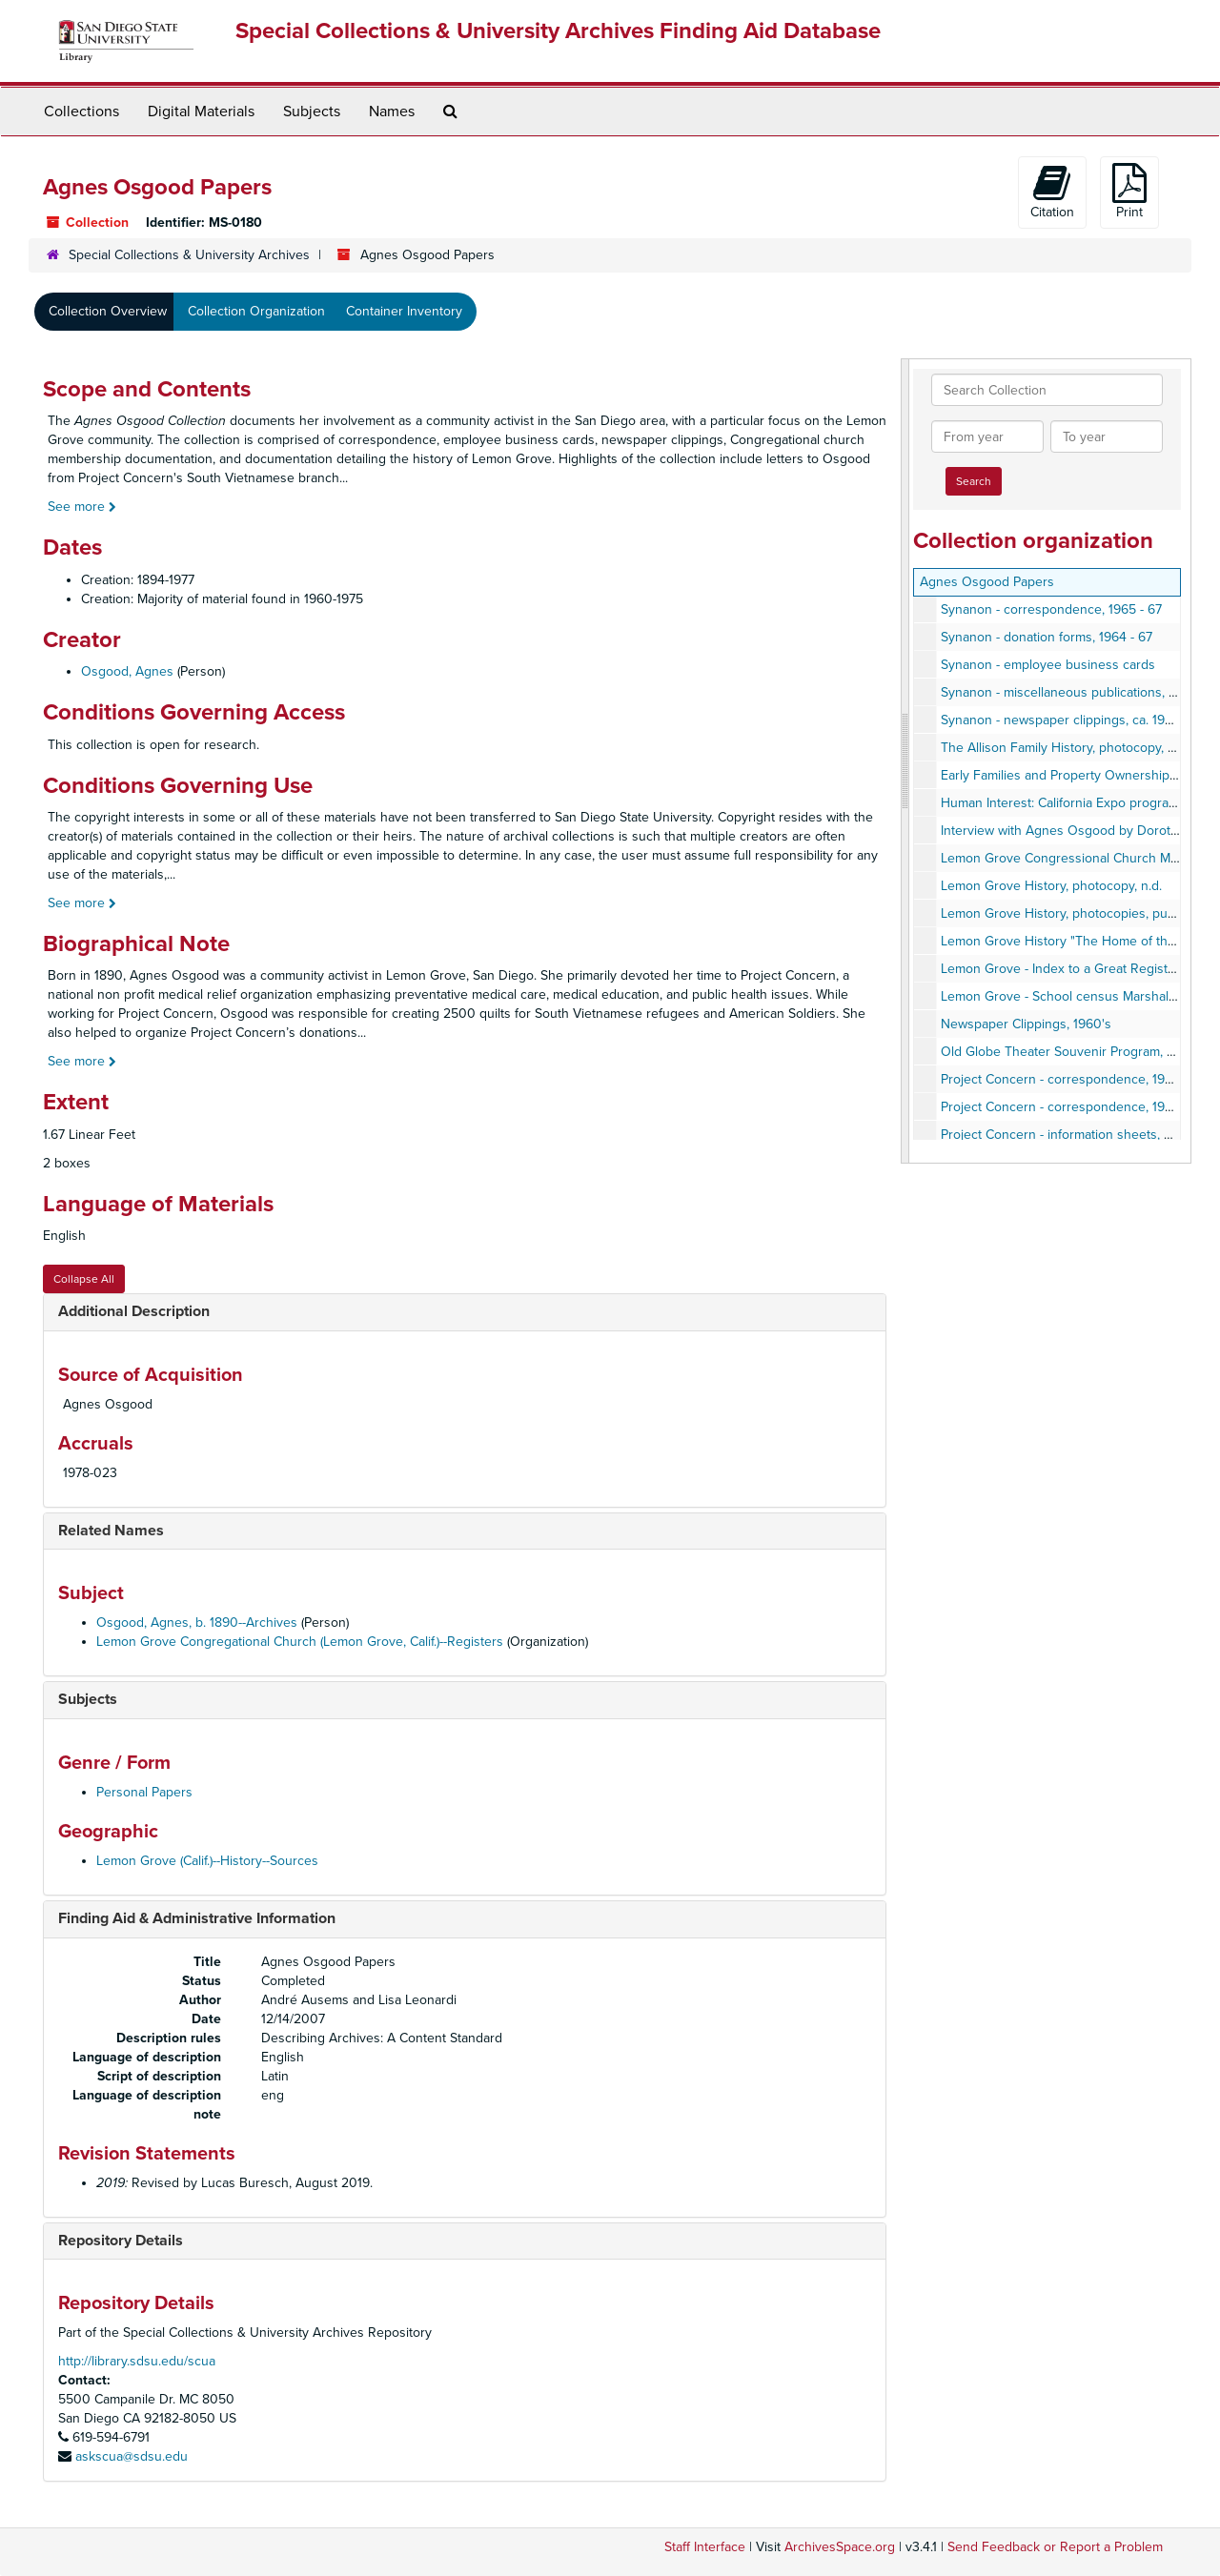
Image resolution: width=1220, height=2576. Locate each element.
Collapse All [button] (83, 1279)
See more (82, 506)
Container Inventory (404, 311)
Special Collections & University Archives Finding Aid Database (558, 31)
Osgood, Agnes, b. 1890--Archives (196, 1622)
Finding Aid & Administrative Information (197, 1918)
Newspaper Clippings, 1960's (1026, 1024)
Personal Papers (144, 1792)
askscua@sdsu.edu (131, 2456)
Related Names (111, 1530)
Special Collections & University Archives (189, 255)
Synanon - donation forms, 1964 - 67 (1046, 637)
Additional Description (134, 1311)
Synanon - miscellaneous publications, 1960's (1074, 692)
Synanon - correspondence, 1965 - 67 (1051, 609)
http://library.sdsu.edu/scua (136, 2361)
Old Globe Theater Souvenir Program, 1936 (1067, 1052)
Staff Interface (704, 2547)
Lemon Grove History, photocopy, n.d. (1051, 886)
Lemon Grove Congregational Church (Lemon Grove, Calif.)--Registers (299, 1641)
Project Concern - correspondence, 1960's (1065, 1079)
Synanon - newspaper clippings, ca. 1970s (1064, 720)
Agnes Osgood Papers (987, 582)
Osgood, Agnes (127, 671)
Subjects (311, 111)
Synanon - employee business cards (1048, 665)
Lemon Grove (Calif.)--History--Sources (207, 1861)
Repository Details (120, 2240)
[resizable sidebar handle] (905, 761)
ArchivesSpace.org (839, 2547)
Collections (81, 111)
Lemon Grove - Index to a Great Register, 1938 (1077, 969)
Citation (1052, 191)
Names (392, 111)
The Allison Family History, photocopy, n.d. (1065, 748)
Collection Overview (108, 311)
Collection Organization (256, 311)
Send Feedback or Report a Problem (1055, 2547)
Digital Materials (201, 111)
